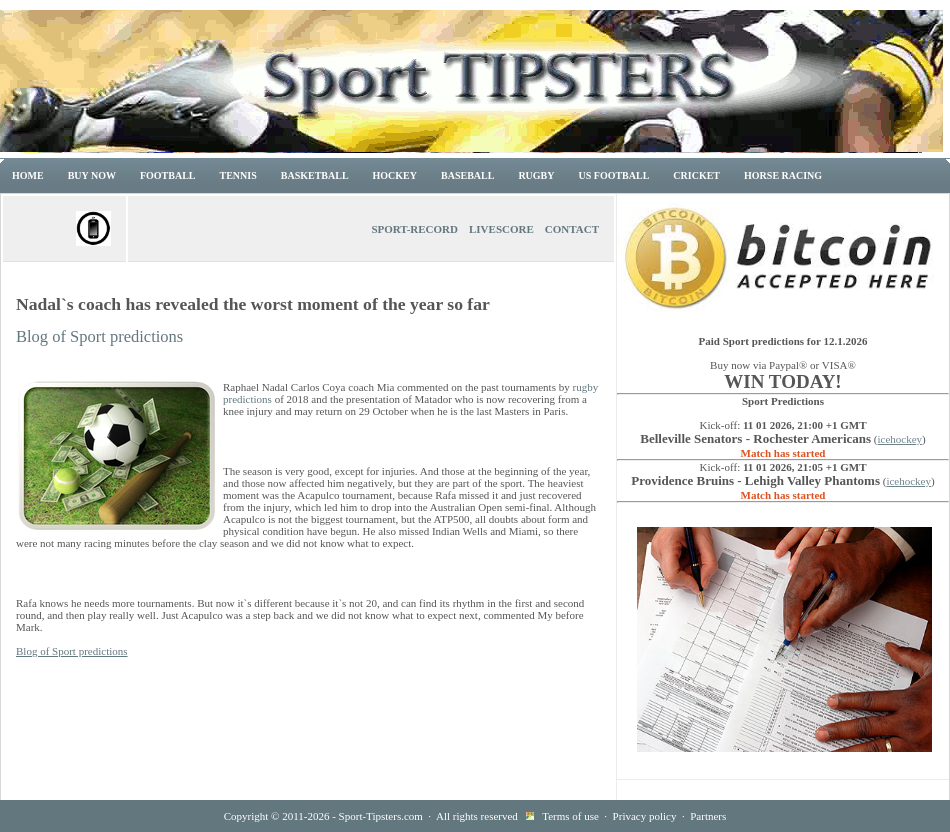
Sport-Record (414, 229)
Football (168, 175)
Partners (708, 816)
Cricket (696, 175)
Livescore (501, 229)
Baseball (467, 175)
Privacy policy (645, 816)
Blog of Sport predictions (99, 336)
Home (28, 175)
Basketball (315, 175)
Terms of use (570, 816)
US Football (614, 175)
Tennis (238, 175)
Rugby (536, 175)
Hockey (395, 175)
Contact (572, 229)
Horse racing (783, 175)
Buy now (92, 175)
